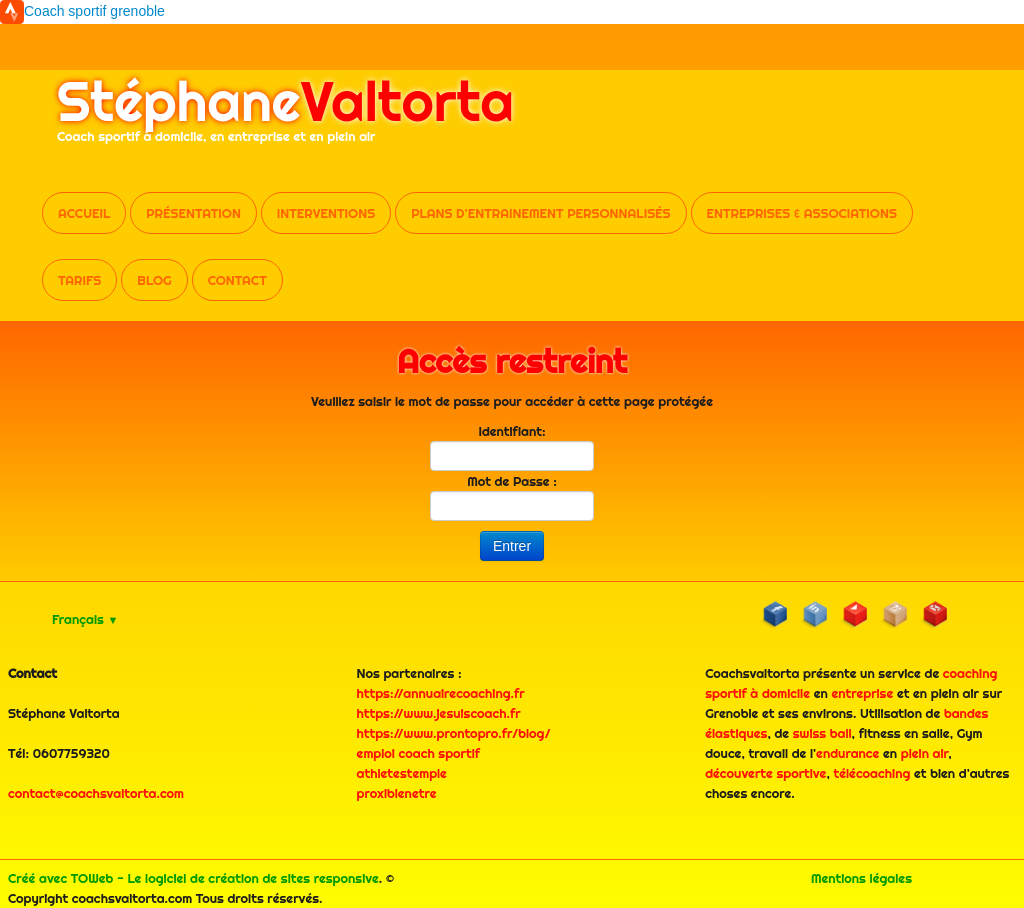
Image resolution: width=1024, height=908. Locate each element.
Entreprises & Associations (802, 213)
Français (85, 619)
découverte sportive (765, 773)
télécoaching (872, 773)
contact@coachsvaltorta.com (96, 793)
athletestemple (402, 773)
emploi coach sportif (418, 753)
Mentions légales (861, 878)
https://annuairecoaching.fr (441, 693)
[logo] (285, 118)
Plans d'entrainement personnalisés (540, 213)
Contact (237, 280)
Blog (154, 280)
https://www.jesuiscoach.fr (439, 713)
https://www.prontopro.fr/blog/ (454, 733)
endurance (847, 753)
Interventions (326, 213)
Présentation (193, 213)
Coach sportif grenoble (94, 11)
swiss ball (822, 733)
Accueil (84, 213)
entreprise (862, 693)
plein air (925, 753)
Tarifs (79, 280)
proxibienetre (397, 793)
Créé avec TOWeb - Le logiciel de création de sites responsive (193, 878)
